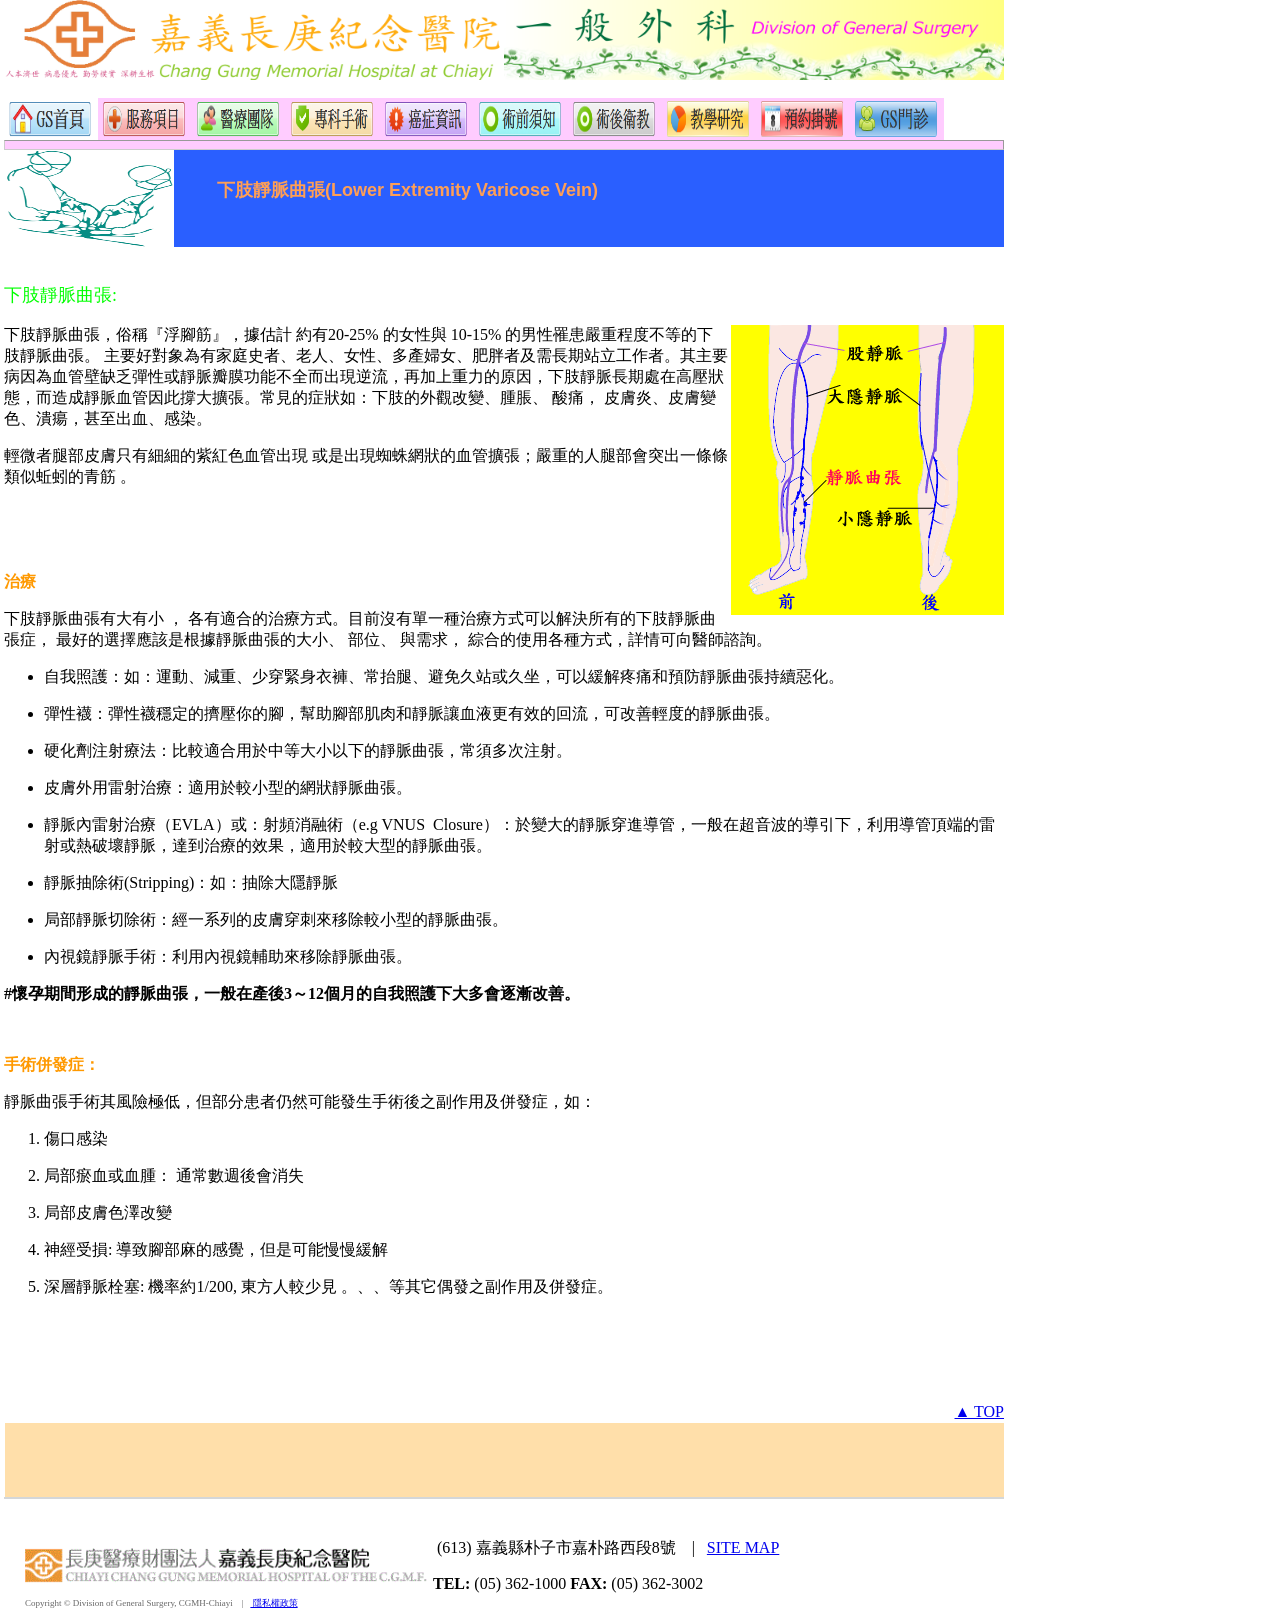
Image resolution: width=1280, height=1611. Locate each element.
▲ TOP (979, 1411)
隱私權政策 (273, 1603)
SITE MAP (743, 1547)
